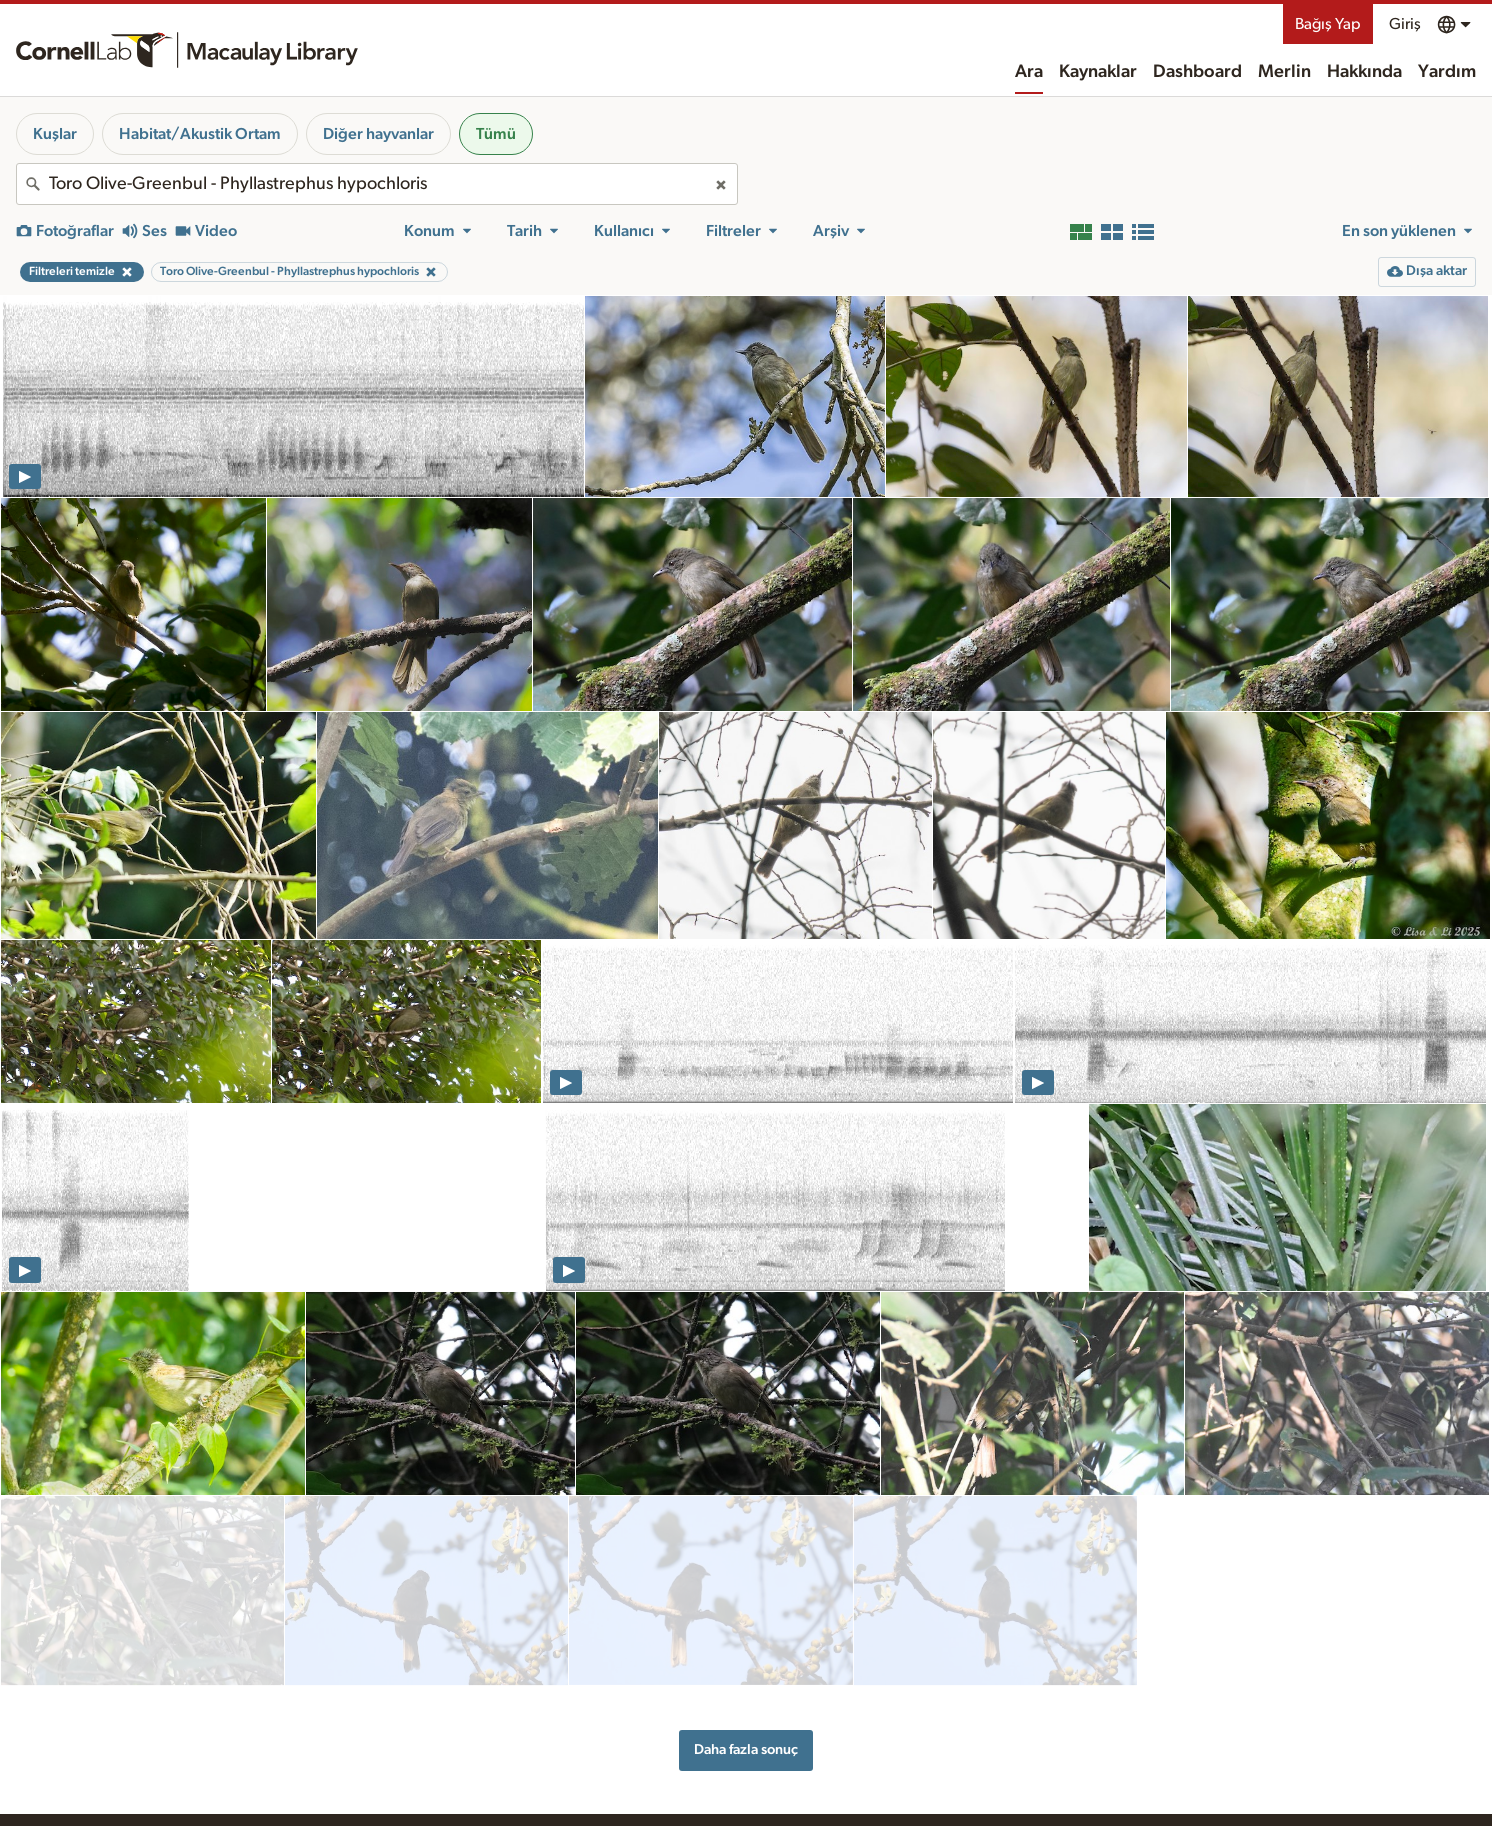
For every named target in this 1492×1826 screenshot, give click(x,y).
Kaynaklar (1098, 72)
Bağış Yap (1328, 24)
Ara (1029, 72)
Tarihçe (820, 1792)
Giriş (1405, 24)
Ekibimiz (822, 1813)
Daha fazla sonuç (746, 1654)
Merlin (1284, 72)
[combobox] (377, 184)
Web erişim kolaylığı (1081, 1781)
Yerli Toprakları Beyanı (1087, 1760)
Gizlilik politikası (1069, 1801)
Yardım (1447, 72)
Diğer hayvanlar (378, 134)
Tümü (496, 134)
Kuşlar (55, 134)
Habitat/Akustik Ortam (200, 134)
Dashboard (1197, 72)
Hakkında (1364, 72)
